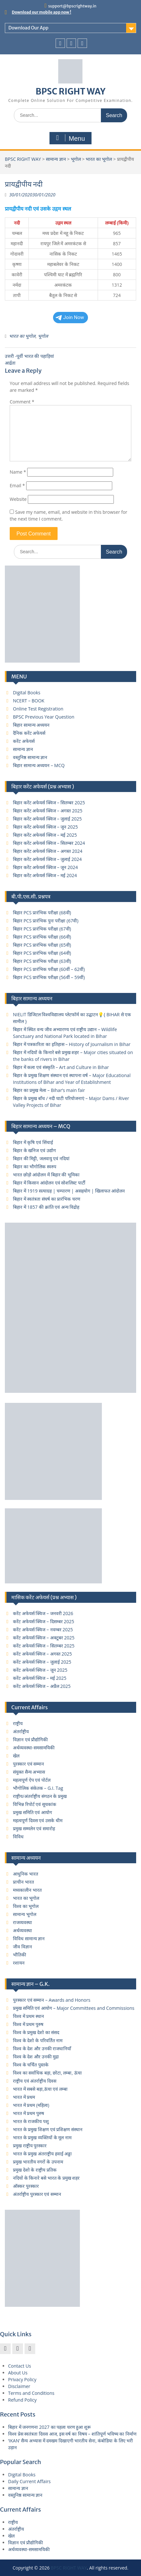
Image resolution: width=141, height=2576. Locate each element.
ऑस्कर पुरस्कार (26, 2186)
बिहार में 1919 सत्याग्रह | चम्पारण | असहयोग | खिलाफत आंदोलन (69, 1191)
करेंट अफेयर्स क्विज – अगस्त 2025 (42, 1654)
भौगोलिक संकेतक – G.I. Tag (38, 1788)
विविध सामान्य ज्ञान (29, 1938)
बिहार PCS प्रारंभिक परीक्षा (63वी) (42, 961)
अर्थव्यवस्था (22, 1930)
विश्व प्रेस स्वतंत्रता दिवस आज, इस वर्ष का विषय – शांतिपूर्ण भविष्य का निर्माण (72, 2434)
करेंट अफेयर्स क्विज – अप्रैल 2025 (41, 1686)
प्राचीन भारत (23, 1882)
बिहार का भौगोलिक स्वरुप (34, 1166)
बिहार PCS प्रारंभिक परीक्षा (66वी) (42, 937)
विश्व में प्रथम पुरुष (28, 2024)
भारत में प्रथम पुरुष (28, 2113)
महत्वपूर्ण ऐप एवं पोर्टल (31, 1780)
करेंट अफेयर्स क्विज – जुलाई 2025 (42, 1662)
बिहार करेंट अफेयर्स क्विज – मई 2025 (45, 835)
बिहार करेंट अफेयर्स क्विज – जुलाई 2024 (47, 859)
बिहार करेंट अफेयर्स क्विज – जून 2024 (45, 867)
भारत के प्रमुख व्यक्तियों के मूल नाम (42, 2137)
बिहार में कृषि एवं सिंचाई (33, 1142)
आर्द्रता (10, 363)
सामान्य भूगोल (24, 1914)
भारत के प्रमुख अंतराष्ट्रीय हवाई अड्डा (42, 2154)
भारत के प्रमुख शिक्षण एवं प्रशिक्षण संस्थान (47, 2129)
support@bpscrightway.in (72, 6)
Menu (69, 138)
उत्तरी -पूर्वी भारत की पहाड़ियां (29, 356)
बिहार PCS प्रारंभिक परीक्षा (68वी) (42, 912)
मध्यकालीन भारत (27, 1890)
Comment (22, 402)
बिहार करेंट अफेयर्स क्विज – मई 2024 (45, 875)
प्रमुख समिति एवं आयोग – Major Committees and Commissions (73, 2008)
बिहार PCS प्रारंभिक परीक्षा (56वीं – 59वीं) (49, 977)
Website (18, 499)
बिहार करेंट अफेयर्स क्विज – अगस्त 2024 (47, 851)
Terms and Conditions (31, 2393)
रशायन (19, 1963)
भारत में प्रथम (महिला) (31, 2105)
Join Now (70, 317)
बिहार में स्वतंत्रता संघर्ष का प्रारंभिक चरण (46, 1199)
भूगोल (76, 159)
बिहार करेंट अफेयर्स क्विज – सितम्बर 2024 (49, 843)
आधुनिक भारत (25, 1874)
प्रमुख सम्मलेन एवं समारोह (34, 1828)
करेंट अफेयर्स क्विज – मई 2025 (39, 1678)
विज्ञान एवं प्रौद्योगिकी (30, 1739)
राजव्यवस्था (22, 1922)
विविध (18, 1836)
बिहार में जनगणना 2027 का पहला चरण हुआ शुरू (49, 2427)
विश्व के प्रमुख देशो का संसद (36, 2032)
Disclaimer (19, 2386)
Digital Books (26, 692)
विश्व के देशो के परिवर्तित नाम (37, 2040)
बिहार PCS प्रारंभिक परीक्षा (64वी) (42, 953)
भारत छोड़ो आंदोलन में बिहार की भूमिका (46, 1175)
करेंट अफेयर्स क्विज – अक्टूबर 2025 (43, 1638)
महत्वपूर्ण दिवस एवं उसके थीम (37, 1820)
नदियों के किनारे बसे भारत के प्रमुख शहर (46, 2178)
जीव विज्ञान (22, 1946)
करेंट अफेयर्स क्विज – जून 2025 (40, 1670)
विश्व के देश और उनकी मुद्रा (36, 2056)
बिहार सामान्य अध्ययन (31, 725)
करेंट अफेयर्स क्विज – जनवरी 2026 (43, 1613)
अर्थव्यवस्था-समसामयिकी (34, 1748)
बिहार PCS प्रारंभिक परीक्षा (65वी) (42, 945)
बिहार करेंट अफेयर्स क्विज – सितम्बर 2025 (49, 802)
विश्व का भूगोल (25, 1906)
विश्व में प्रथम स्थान (28, 2016)
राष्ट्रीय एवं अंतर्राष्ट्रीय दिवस (34, 2081)
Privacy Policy (22, 2379)
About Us (17, 2373)
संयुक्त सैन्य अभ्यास (29, 1772)
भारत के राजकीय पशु (31, 2121)
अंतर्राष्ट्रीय (21, 1731)
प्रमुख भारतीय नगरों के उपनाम (38, 2162)
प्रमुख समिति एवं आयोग (32, 1812)
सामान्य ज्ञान (56, 159)
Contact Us (19, 2366)
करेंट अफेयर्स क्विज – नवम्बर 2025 (43, 1629)
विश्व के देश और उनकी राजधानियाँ (42, 2048)
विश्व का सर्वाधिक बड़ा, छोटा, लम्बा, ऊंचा (47, 2073)
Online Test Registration (38, 709)
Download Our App (28, 28)
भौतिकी (19, 1955)
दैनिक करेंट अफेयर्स (29, 733)
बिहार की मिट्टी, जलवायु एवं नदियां (41, 1158)
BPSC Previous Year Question (43, 717)
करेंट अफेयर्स (24, 741)
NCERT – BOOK (28, 701)
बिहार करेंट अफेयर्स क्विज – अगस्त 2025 (47, 811)
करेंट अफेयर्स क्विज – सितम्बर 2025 (43, 1646)
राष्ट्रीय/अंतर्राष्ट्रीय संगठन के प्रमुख (40, 1796)
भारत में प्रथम (24, 2097)
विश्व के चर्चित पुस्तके (31, 2065)
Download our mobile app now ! (41, 12)
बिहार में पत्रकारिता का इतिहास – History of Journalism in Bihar (72, 1044)
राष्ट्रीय (18, 1723)
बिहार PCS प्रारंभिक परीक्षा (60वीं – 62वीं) (49, 969)
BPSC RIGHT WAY (70, 91)
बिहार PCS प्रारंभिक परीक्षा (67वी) (42, 929)
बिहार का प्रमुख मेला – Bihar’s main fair (49, 1090)
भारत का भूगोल (99, 159)
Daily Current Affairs (29, 2481)
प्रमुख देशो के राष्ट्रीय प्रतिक (35, 2170)
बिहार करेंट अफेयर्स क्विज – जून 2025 (45, 827)
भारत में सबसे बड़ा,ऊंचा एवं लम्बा (40, 2089)
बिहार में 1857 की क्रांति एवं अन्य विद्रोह (46, 1207)
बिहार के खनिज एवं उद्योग (34, 1150)
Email (17, 485)
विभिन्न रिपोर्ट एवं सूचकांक (34, 1804)
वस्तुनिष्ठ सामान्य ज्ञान (30, 757)
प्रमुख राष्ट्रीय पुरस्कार (30, 2145)
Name (18, 472)
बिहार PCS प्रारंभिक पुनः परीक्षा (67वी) (45, 921)
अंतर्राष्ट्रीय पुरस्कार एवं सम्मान (37, 2194)
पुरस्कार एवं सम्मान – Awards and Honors (51, 2000)
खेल (16, 1756)
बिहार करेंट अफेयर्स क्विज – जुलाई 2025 (47, 819)
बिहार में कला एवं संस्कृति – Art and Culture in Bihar (61, 1067)
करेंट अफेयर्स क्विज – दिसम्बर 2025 (43, 1621)
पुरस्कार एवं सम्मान (28, 1764)
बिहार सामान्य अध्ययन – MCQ (39, 765)
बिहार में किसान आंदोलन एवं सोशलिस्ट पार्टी (49, 1183)
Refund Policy (22, 2400)
